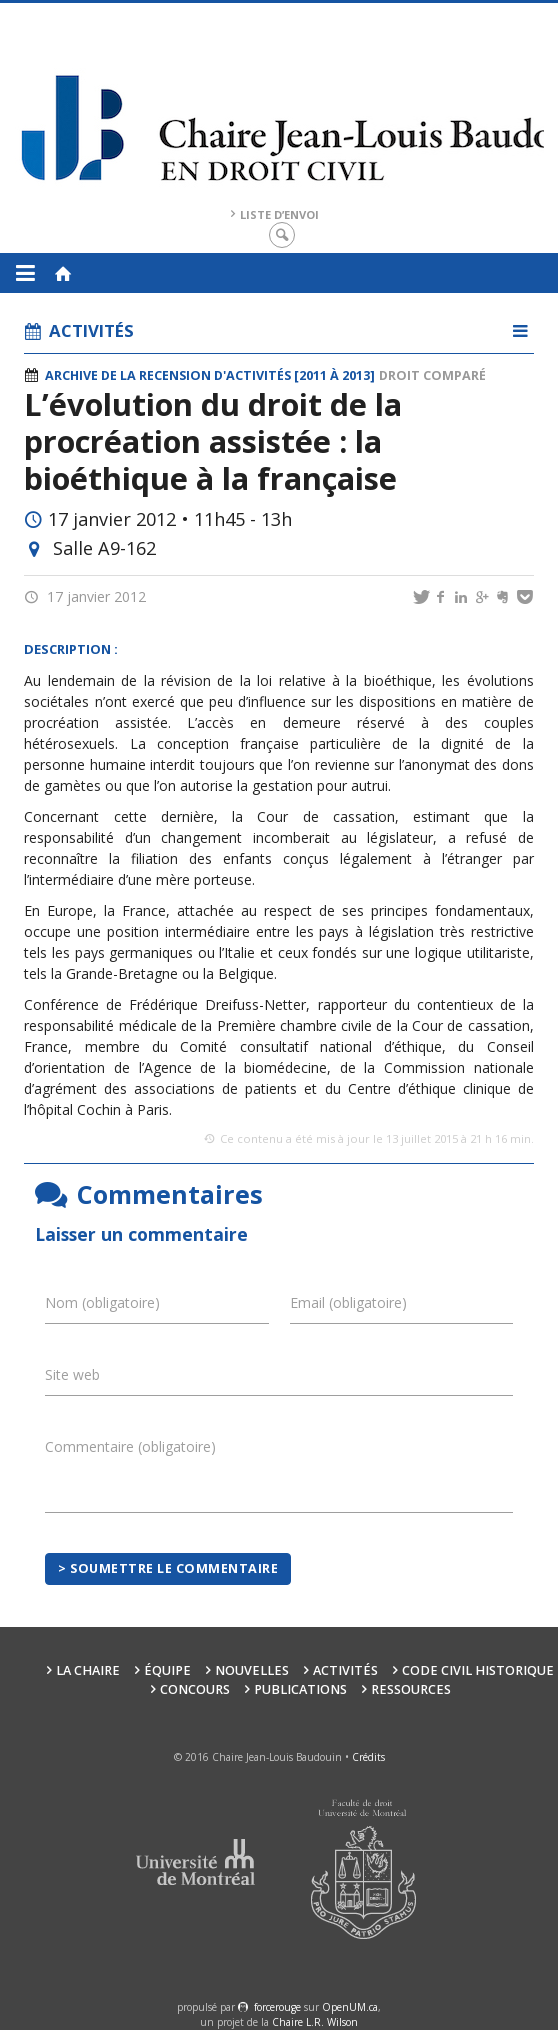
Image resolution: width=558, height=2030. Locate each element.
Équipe (167, 1670)
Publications (300, 1689)
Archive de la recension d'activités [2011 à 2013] (210, 375)
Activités (345, 1670)
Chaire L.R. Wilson (315, 2022)
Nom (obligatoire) (102, 1302)
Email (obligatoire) (348, 1302)
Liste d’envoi (279, 214)
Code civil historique (478, 1670)
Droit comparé (432, 375)
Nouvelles (252, 1670)
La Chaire (88, 1670)
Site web (72, 1374)
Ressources (411, 1689)
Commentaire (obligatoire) (130, 1446)
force (277, 2007)
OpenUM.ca (350, 2007)
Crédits (368, 1757)
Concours (195, 1689)
